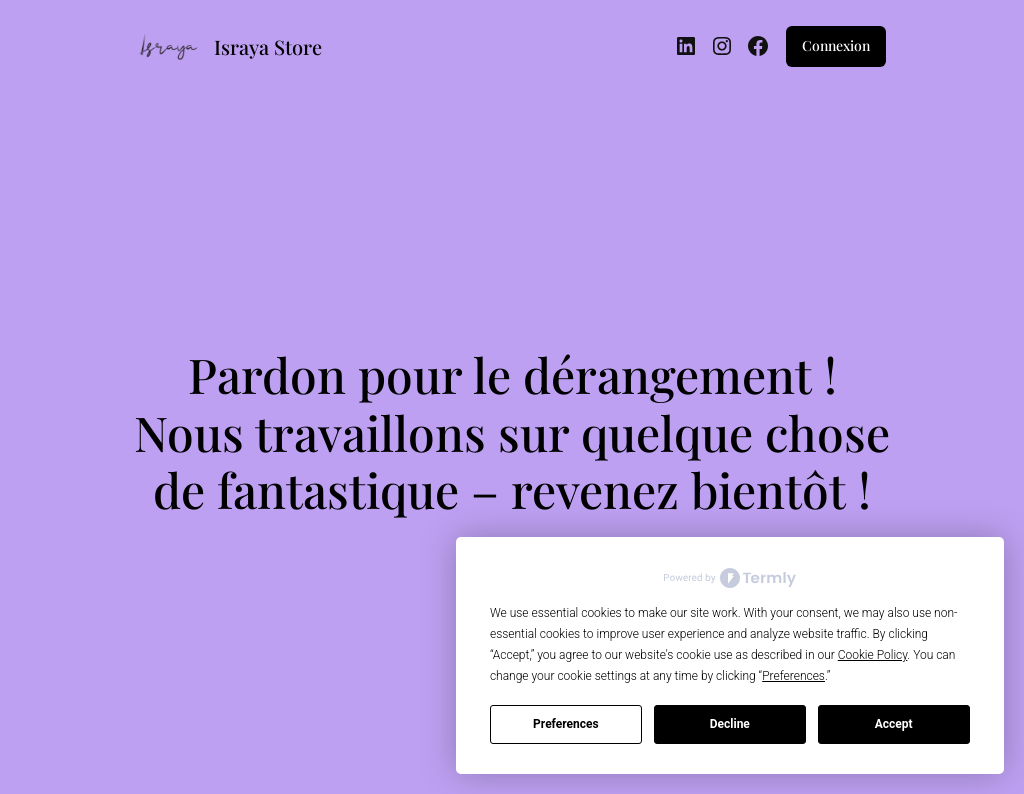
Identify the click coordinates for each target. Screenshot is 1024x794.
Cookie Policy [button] (873, 655)
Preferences (566, 724)
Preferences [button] (793, 676)
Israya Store (268, 46)
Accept (894, 724)
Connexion (836, 45)
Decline (730, 724)
